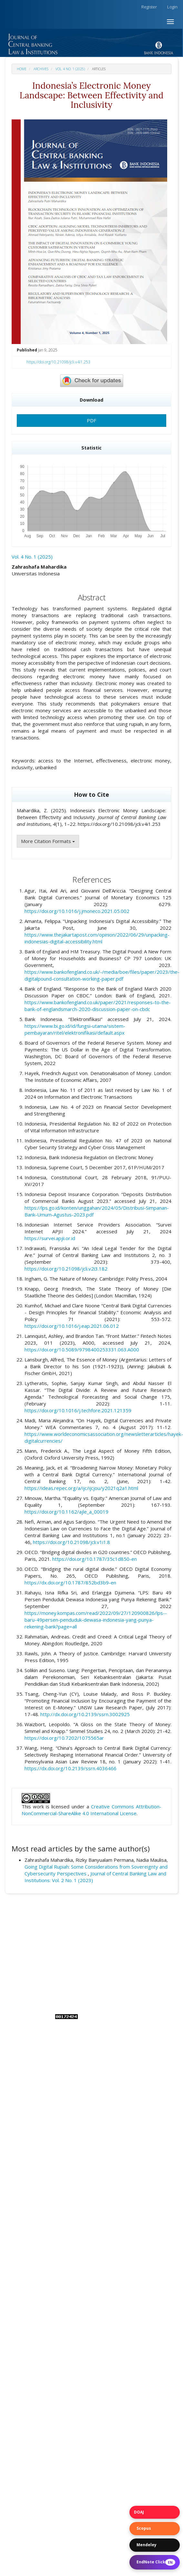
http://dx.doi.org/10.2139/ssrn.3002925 (85, 1714)
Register (149, 7)
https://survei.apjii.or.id (50, 1238)
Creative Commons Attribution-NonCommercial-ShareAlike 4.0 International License (91, 1809)
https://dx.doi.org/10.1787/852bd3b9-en (70, 1582)
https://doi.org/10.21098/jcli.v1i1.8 (71, 1542)
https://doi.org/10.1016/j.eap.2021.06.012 (72, 1326)
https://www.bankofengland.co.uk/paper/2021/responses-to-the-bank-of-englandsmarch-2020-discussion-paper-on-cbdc (98, 1005)
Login (172, 7)
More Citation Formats (48, 841)
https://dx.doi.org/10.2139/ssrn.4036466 (71, 1768)
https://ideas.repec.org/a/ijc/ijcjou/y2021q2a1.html (81, 1488)
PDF (91, 420)
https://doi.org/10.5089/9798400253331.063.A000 (82, 1349)
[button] (91, 35)
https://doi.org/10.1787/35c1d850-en (94, 1559)
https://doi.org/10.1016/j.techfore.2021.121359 (78, 1410)
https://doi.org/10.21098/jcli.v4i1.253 (58, 362)
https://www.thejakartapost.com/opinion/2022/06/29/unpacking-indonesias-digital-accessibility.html (97, 938)
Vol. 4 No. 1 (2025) (70, 69)
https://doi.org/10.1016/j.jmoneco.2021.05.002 (77, 911)
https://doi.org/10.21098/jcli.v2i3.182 (66, 1268)
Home (21, 69)
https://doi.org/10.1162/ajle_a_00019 (66, 1511)
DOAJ (139, 2512)
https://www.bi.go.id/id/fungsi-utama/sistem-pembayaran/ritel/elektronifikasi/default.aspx (75, 1029)
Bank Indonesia (118, 1981)
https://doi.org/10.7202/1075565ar (64, 1738)
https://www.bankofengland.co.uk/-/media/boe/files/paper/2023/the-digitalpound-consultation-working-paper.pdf (102, 975)
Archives (41, 69)
